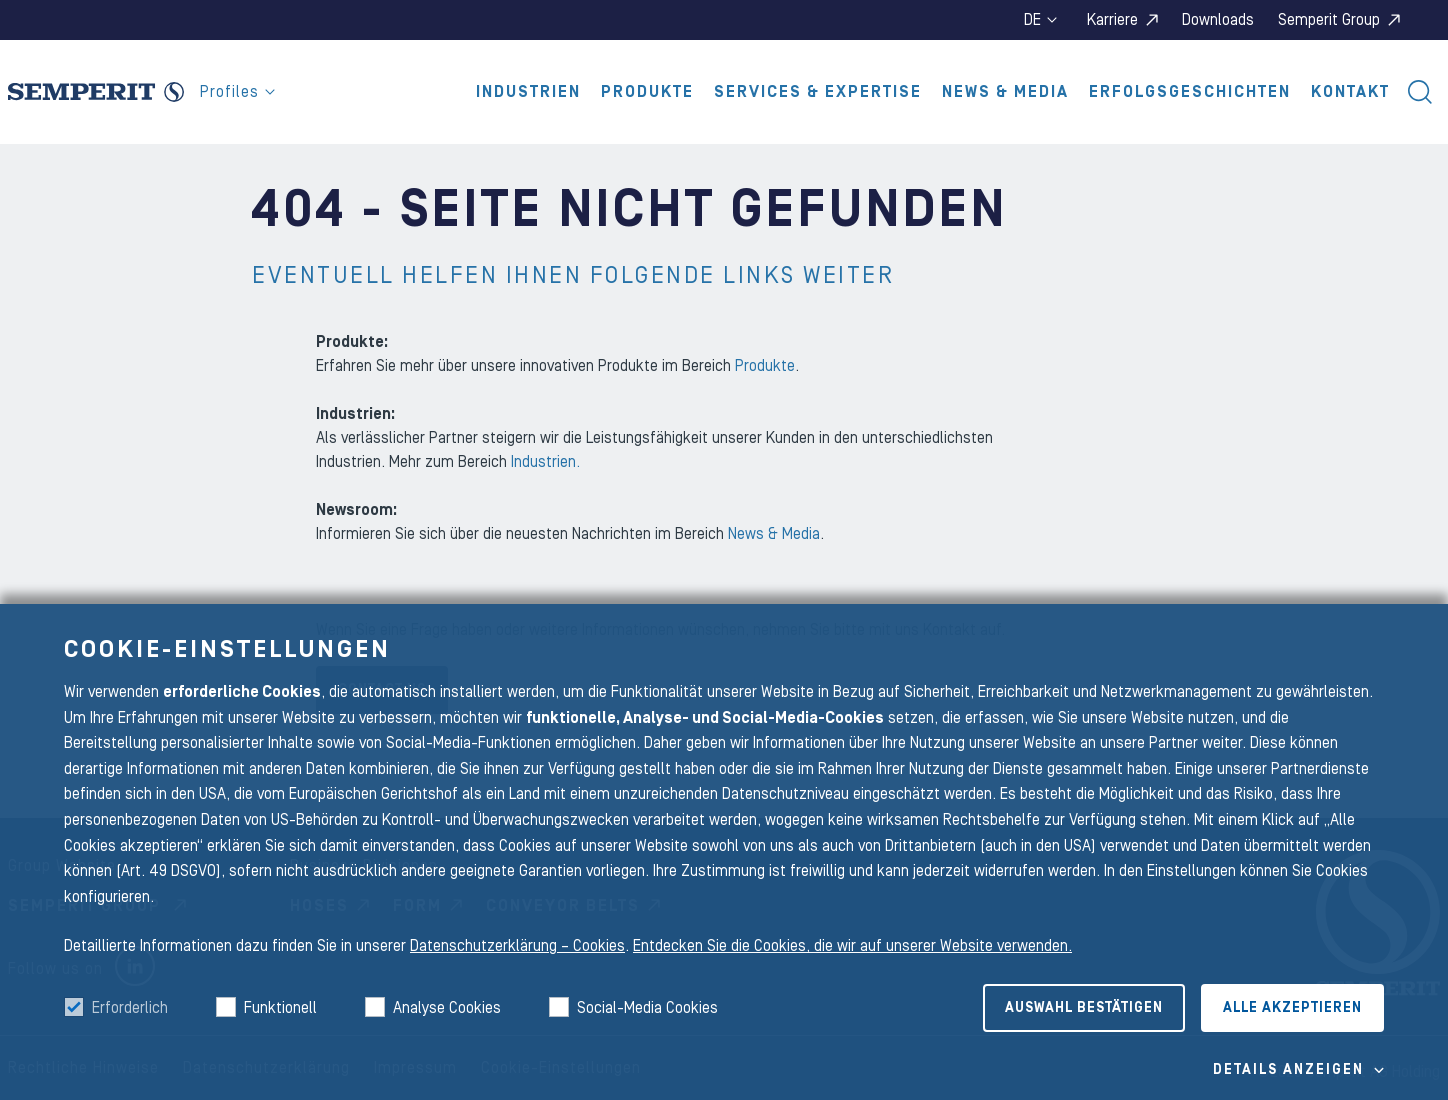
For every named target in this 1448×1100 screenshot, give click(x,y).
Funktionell (280, 1008)
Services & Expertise (818, 92)
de (1040, 20)
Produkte (647, 92)
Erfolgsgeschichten (1190, 92)
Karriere (1112, 20)
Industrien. (545, 462)
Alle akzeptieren (1292, 1008)
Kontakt (1350, 92)
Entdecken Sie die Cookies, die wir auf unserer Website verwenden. (852, 946)
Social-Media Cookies (647, 1008)
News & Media (1005, 92)
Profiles (237, 92)
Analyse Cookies (447, 1008)
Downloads (1218, 20)
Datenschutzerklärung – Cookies (517, 946)
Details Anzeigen (1288, 1070)
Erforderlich (130, 1008)
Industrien (528, 92)
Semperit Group (1329, 20)
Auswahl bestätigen (1084, 1008)
